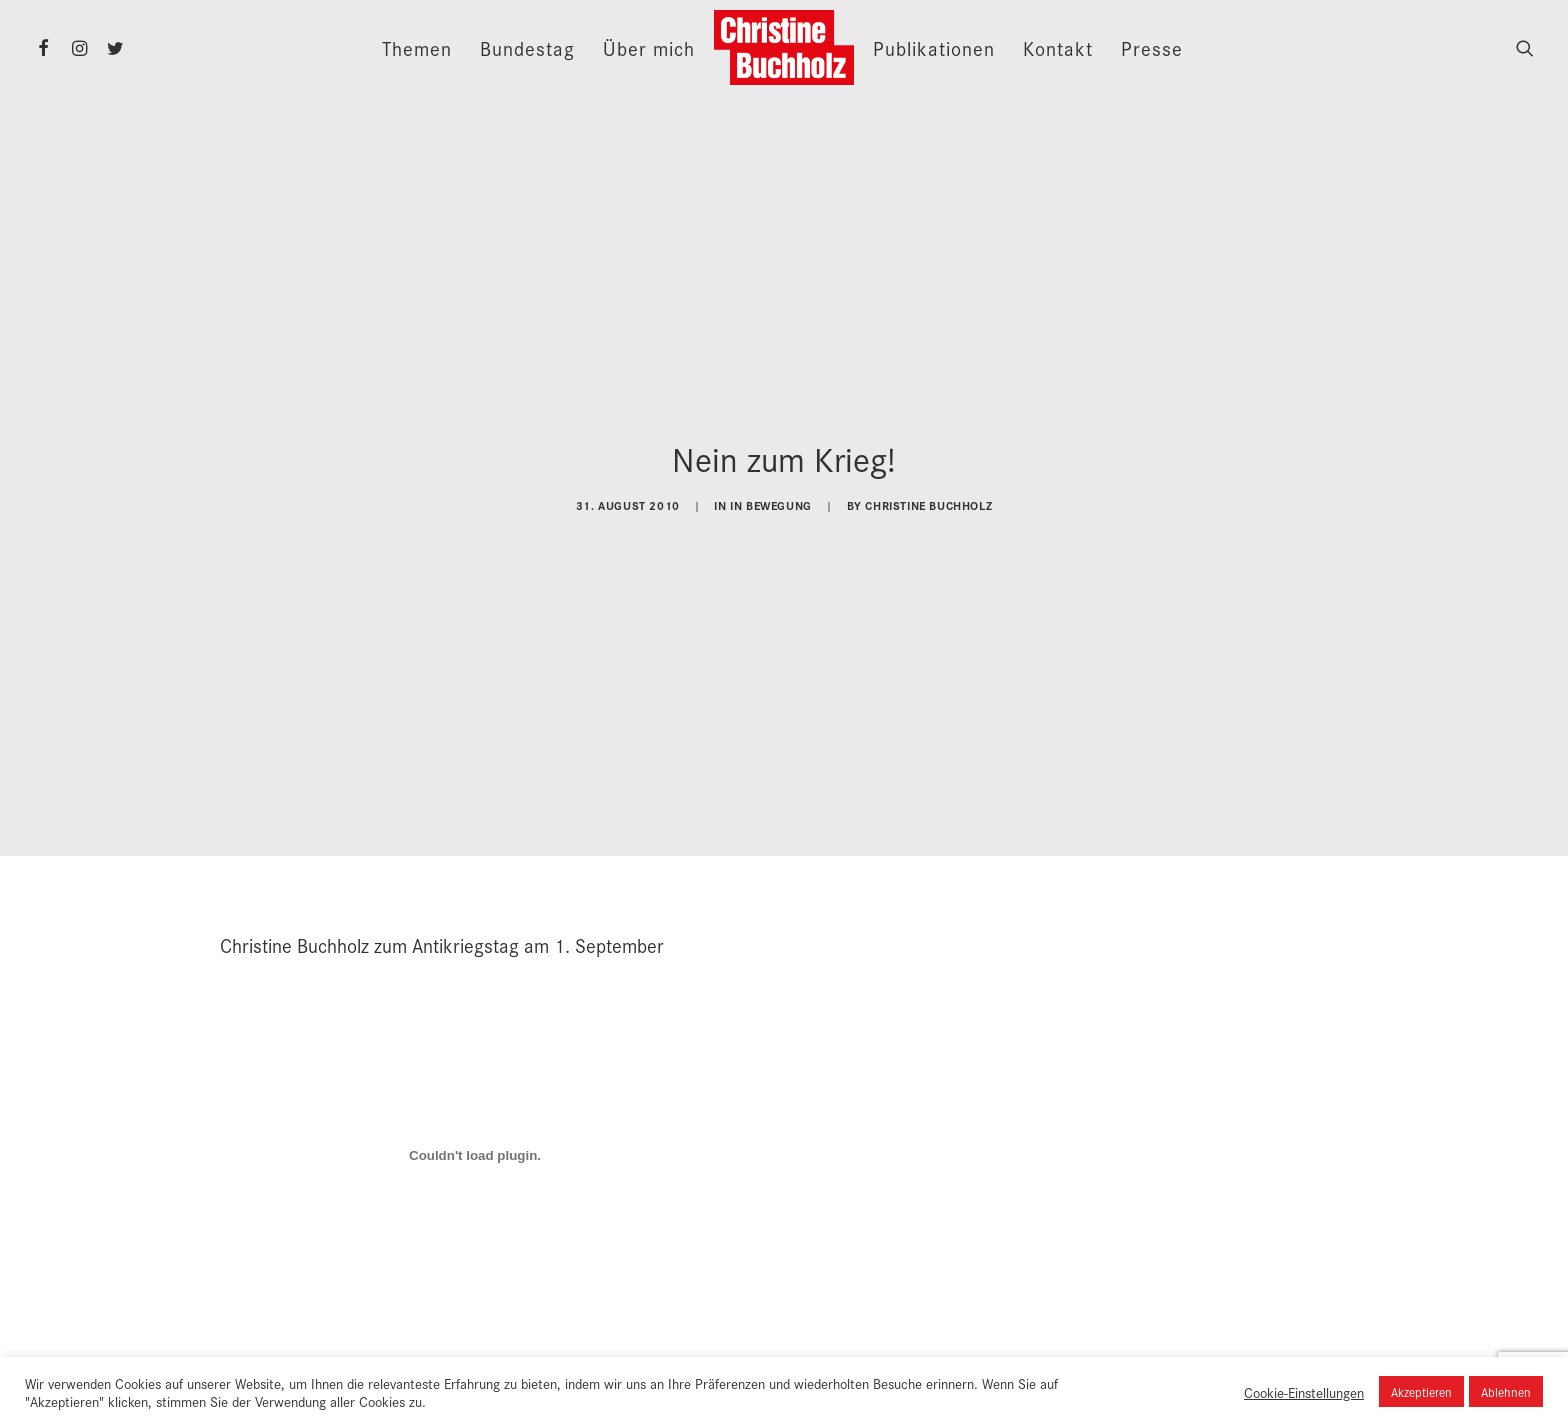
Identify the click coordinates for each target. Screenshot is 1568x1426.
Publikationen (934, 48)
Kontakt (1058, 48)
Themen (417, 48)
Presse (1152, 48)
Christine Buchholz (928, 501)
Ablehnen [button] (1506, 1391)
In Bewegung (771, 501)
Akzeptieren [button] (1421, 1391)
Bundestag (527, 48)
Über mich (649, 48)
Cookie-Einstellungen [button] (1304, 1392)
